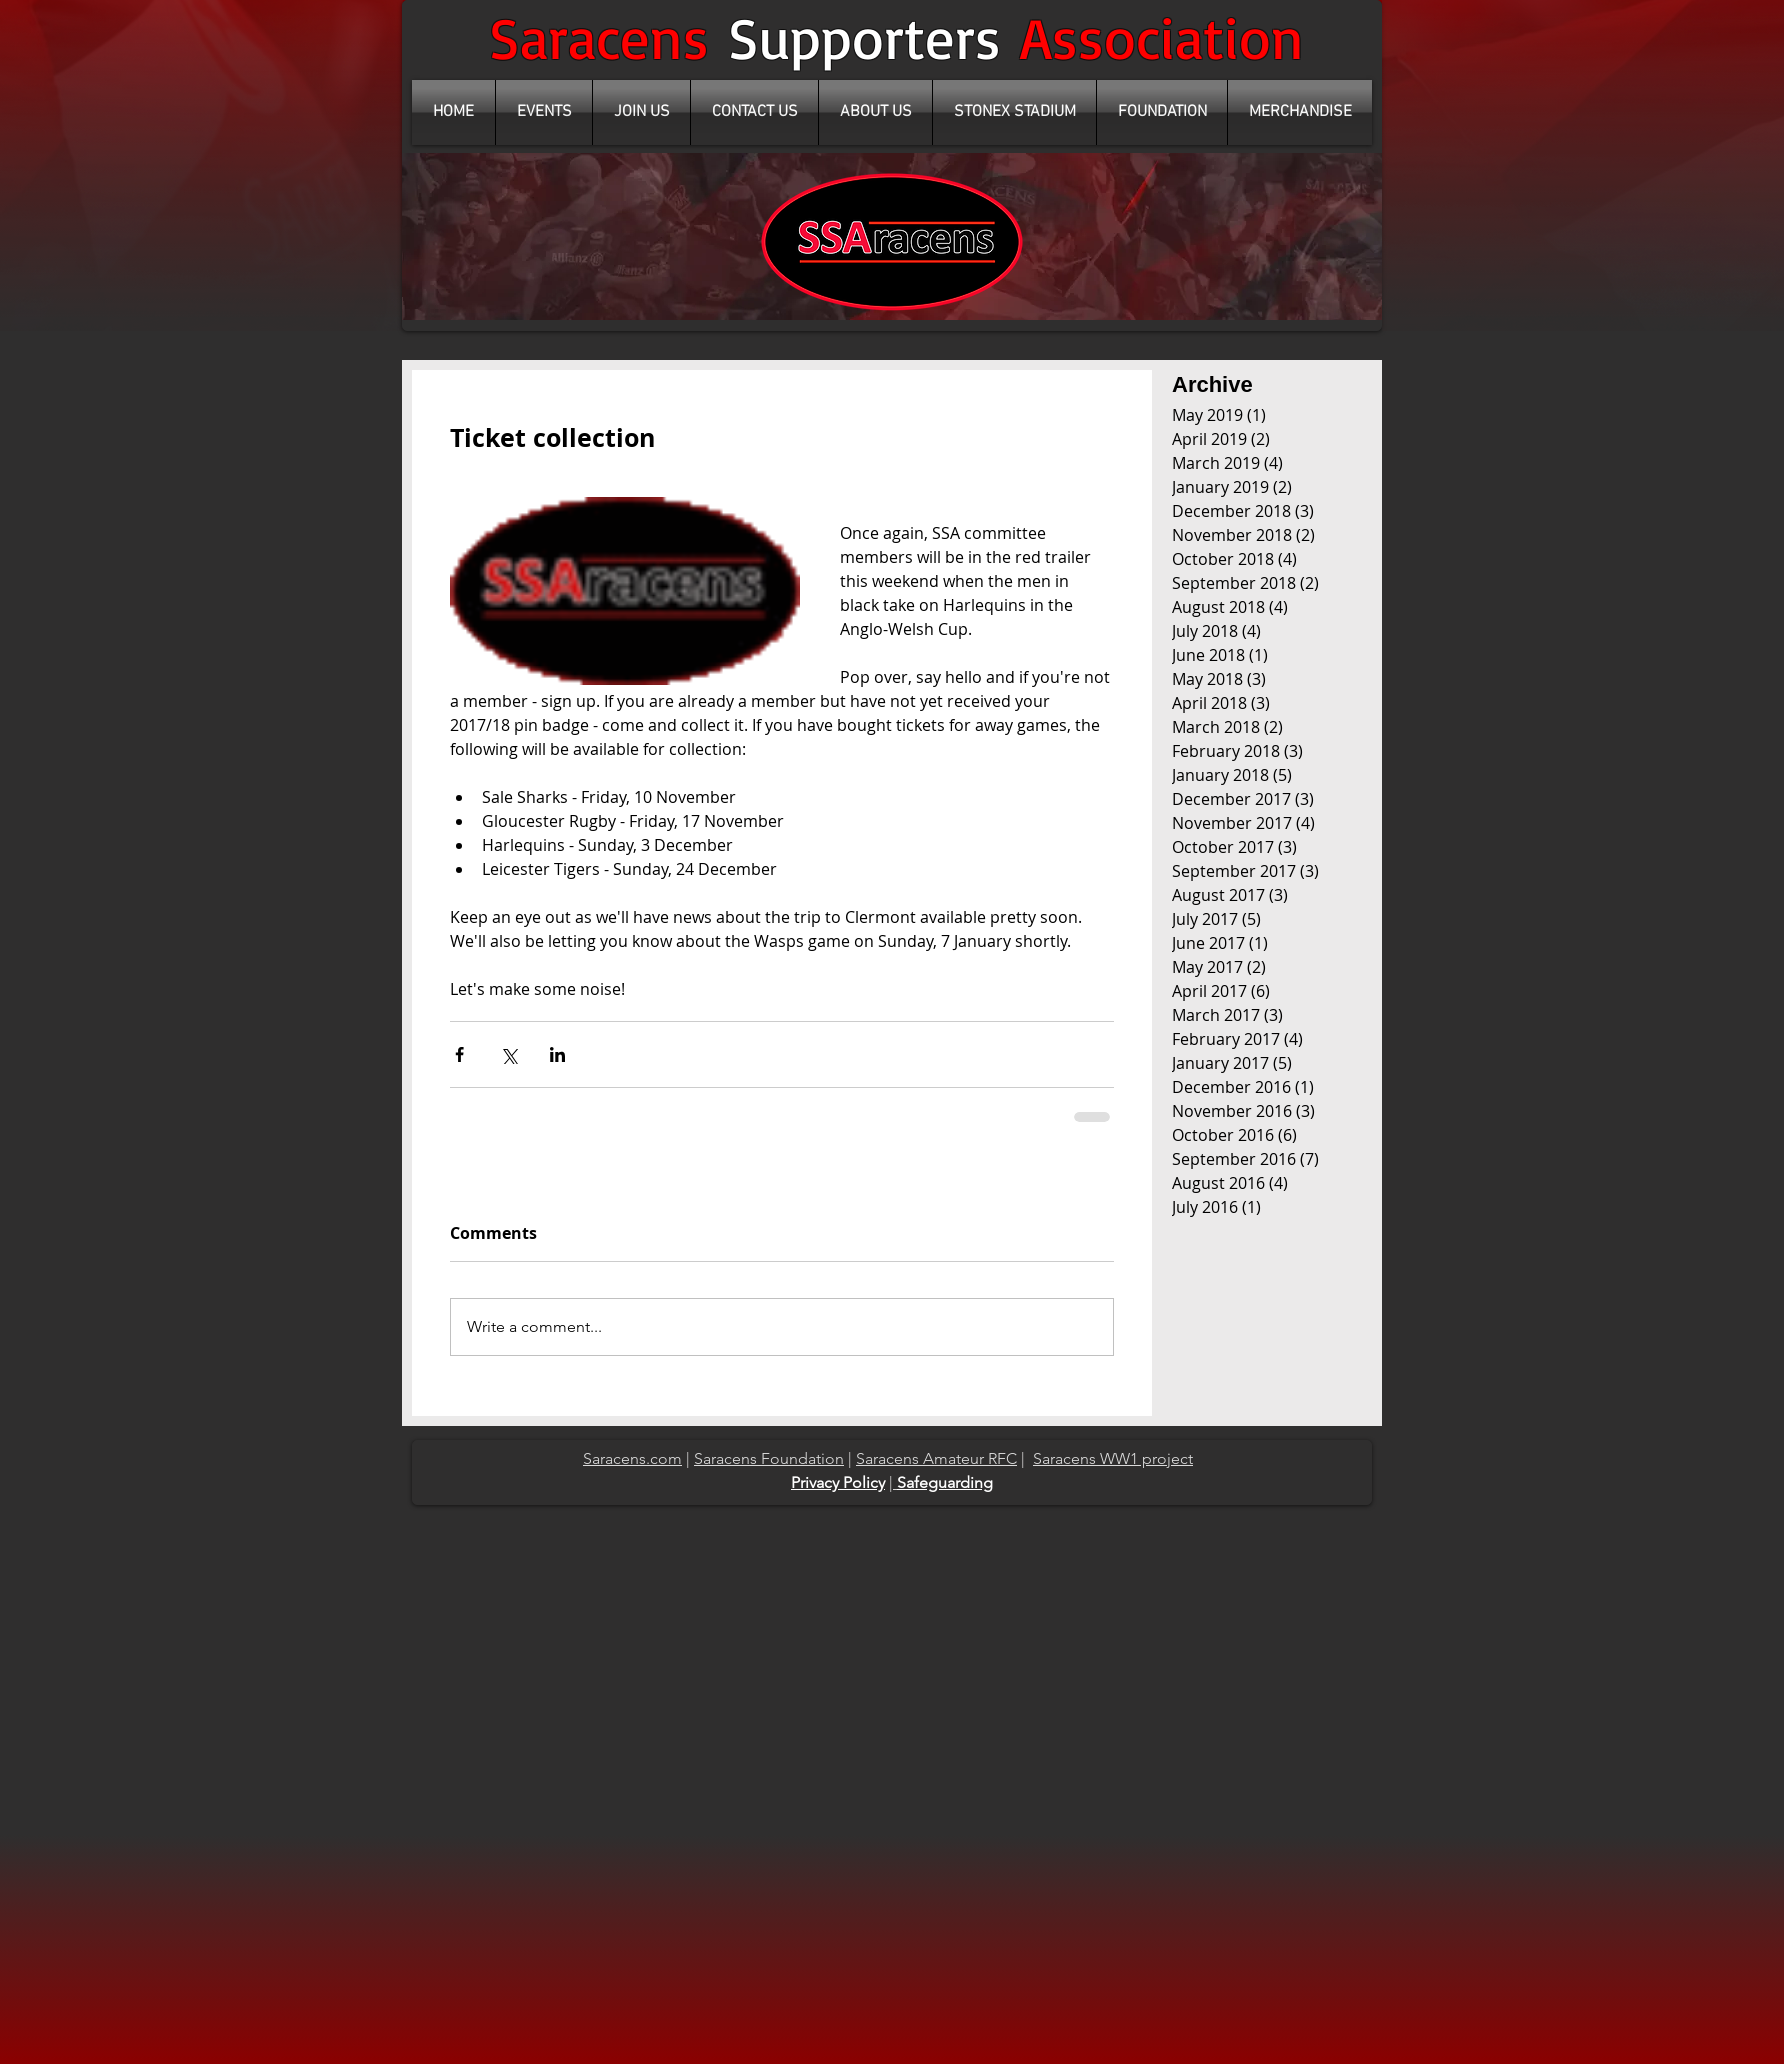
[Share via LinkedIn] (557, 1054)
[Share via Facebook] (459, 1054)
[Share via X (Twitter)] (508, 1054)
